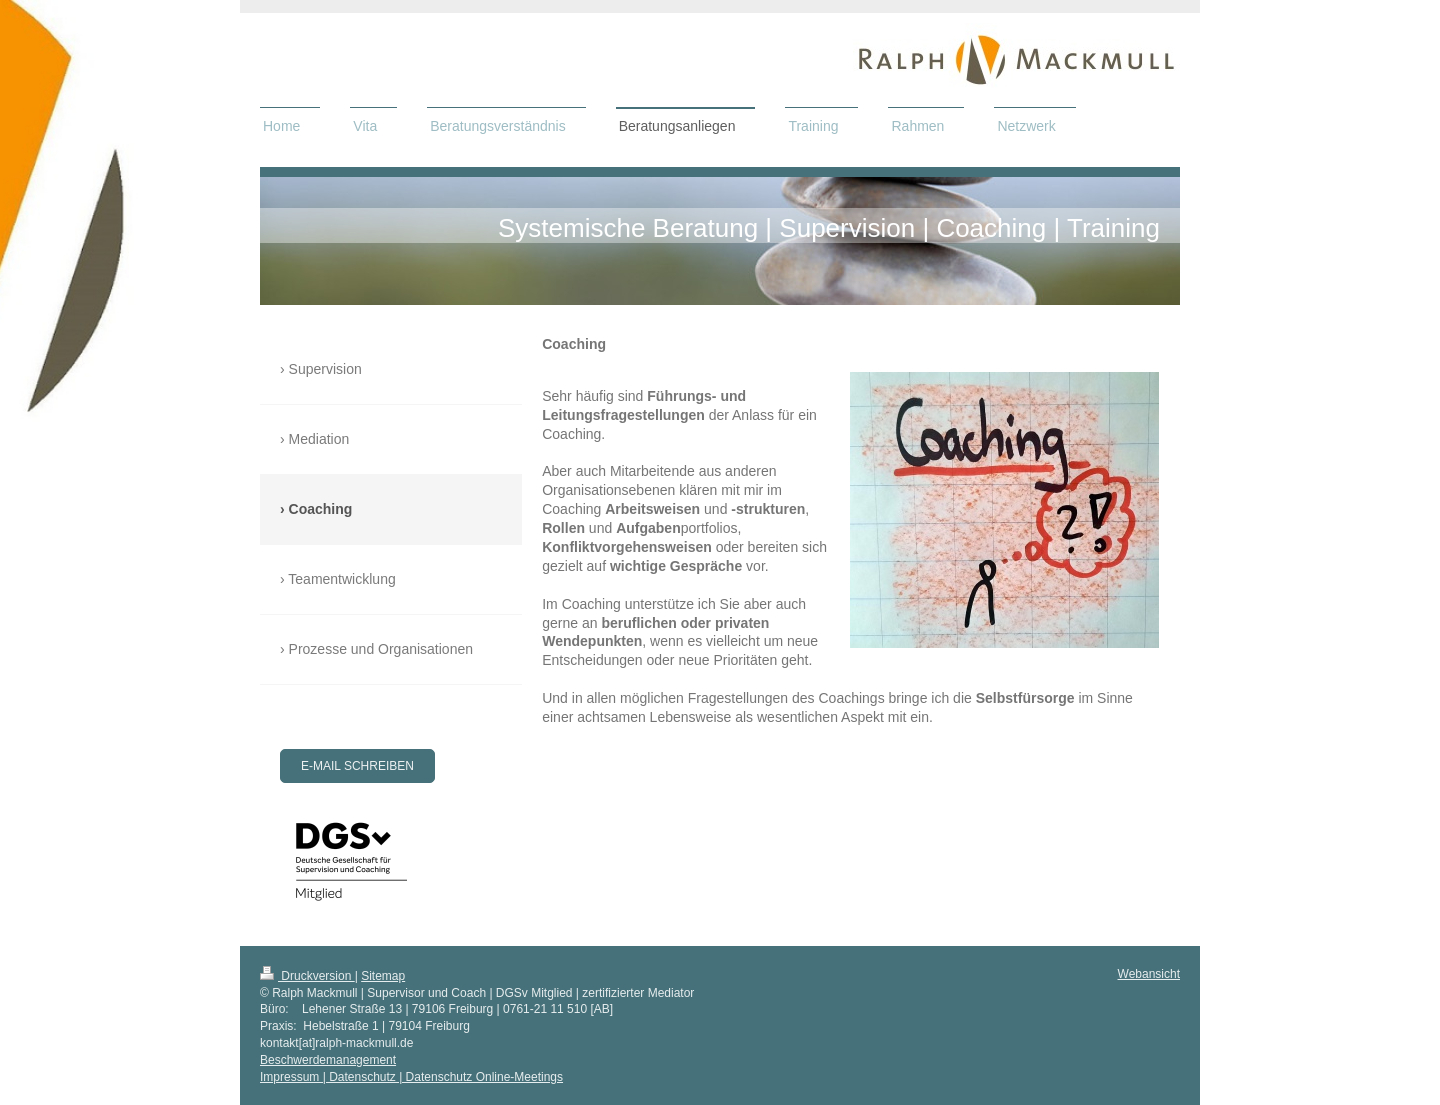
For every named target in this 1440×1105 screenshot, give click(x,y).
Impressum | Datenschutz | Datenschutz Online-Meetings (411, 1077)
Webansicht (1149, 974)
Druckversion (307, 976)
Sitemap (383, 976)
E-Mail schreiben (357, 766)
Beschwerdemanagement (328, 1060)
